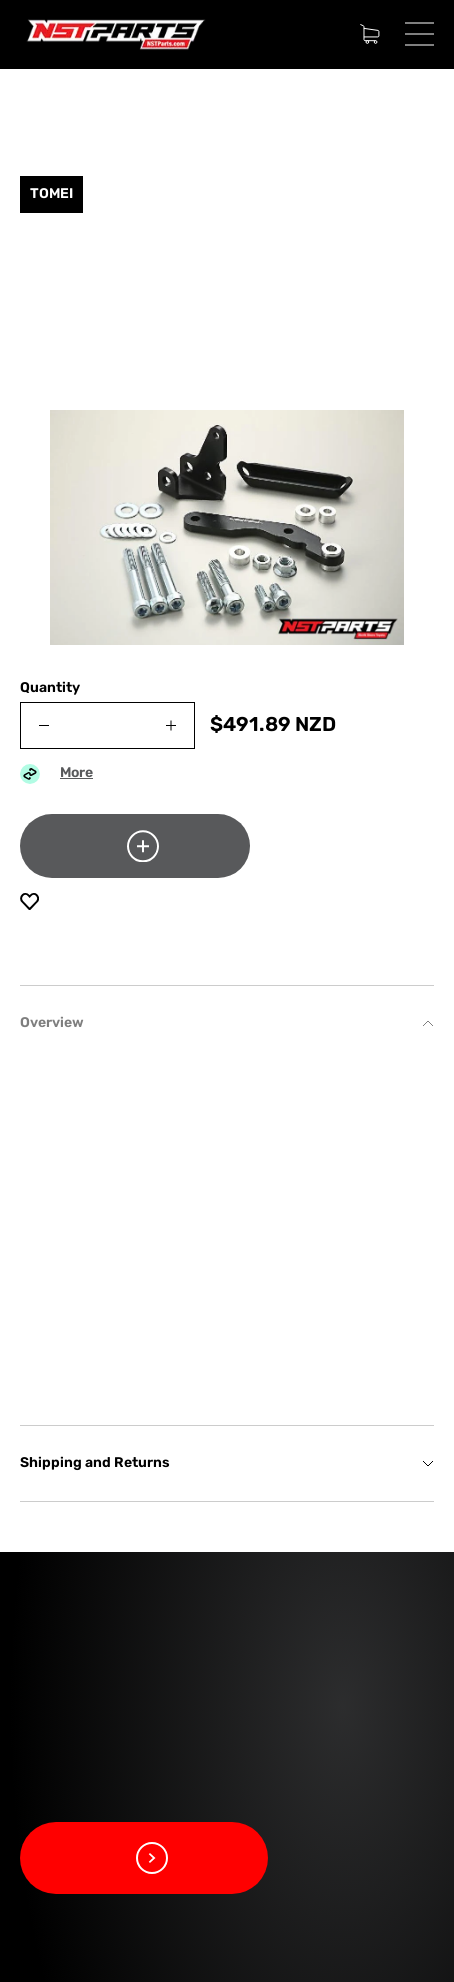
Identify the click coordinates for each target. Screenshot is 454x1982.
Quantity (50, 688)
